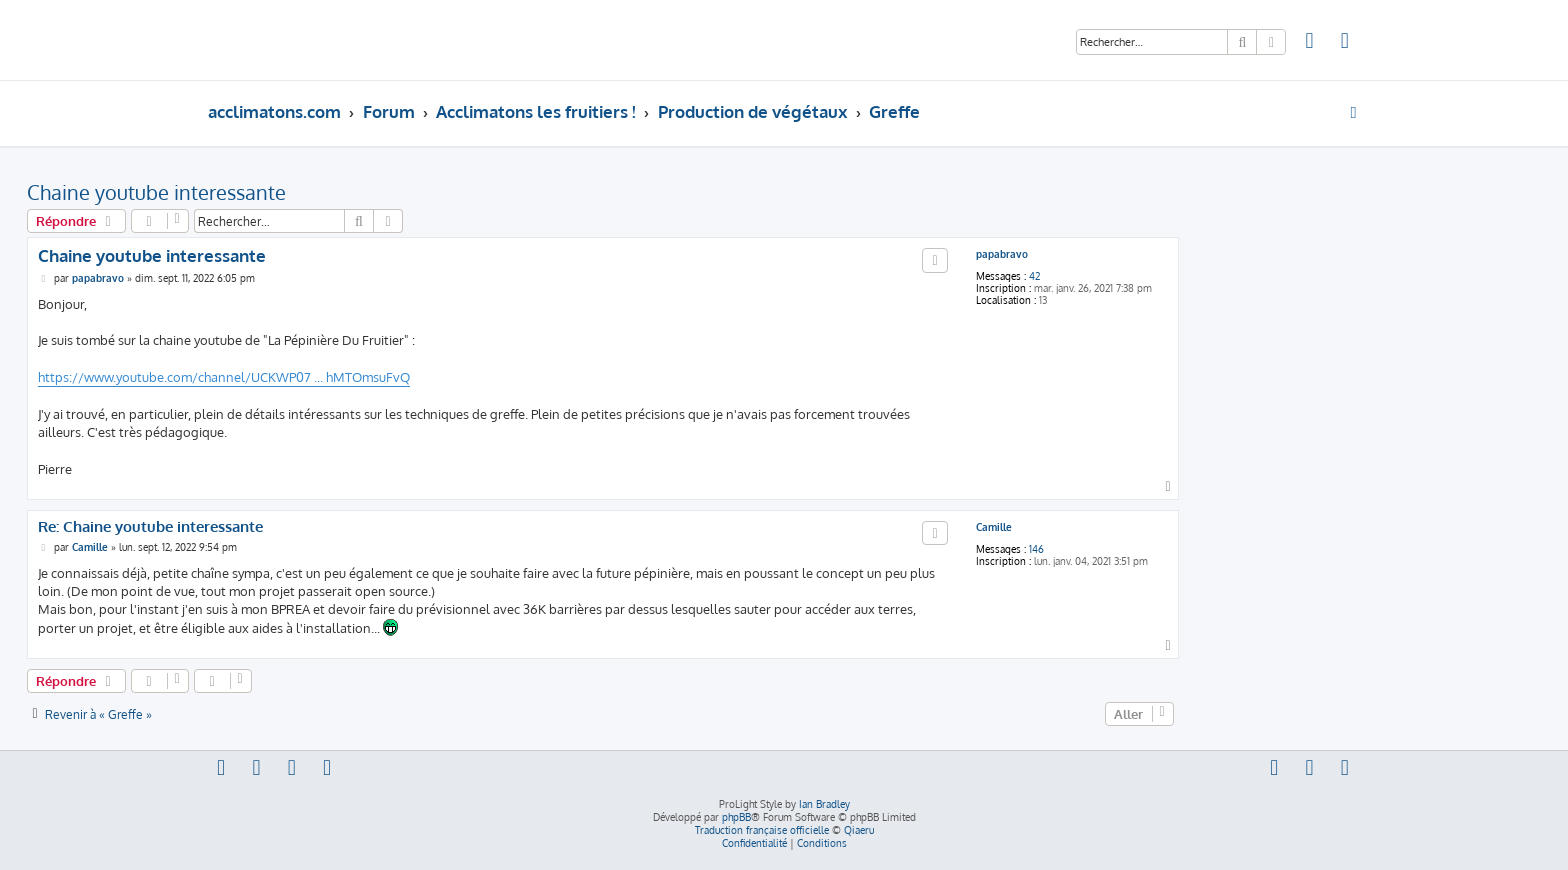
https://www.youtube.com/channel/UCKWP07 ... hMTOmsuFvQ (224, 377)
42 (1034, 276)
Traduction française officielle (762, 830)
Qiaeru (859, 830)
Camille (994, 527)
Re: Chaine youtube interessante (150, 527)
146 (1036, 549)
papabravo (1002, 254)
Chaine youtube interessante (156, 192)
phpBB (736, 817)
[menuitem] (1310, 43)
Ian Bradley (824, 804)
